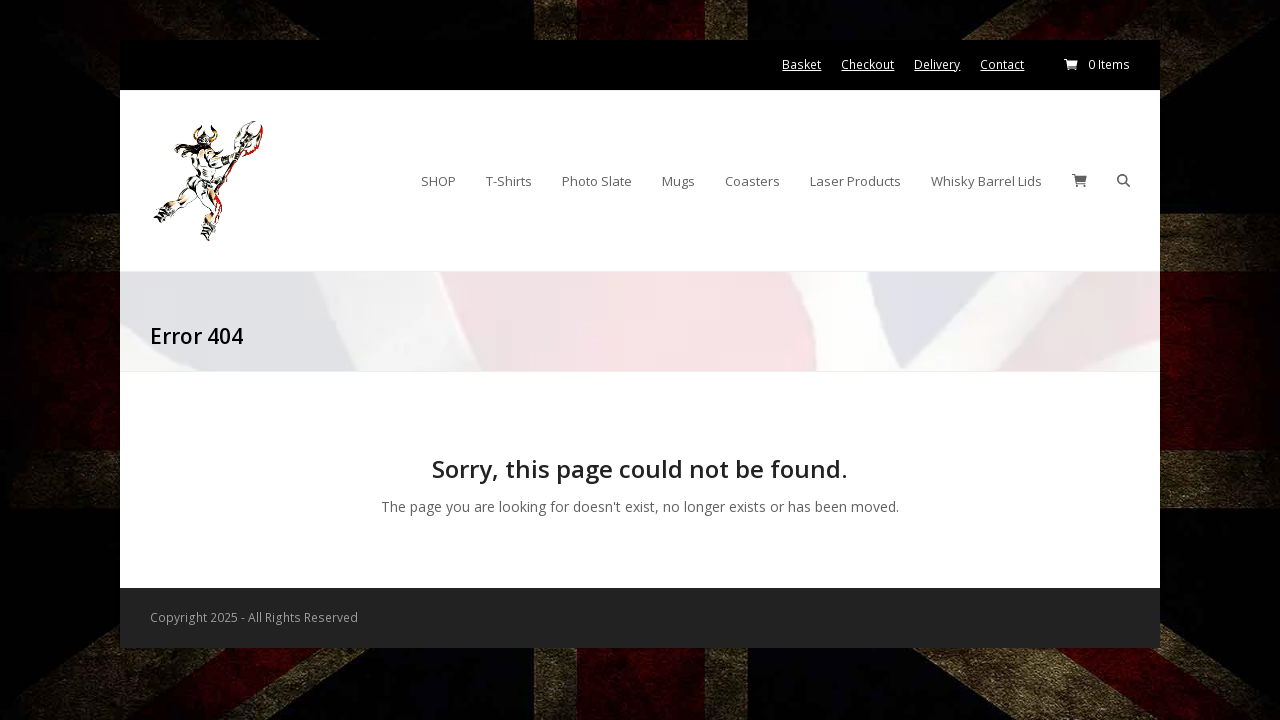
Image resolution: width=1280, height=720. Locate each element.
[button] (1079, 181)
